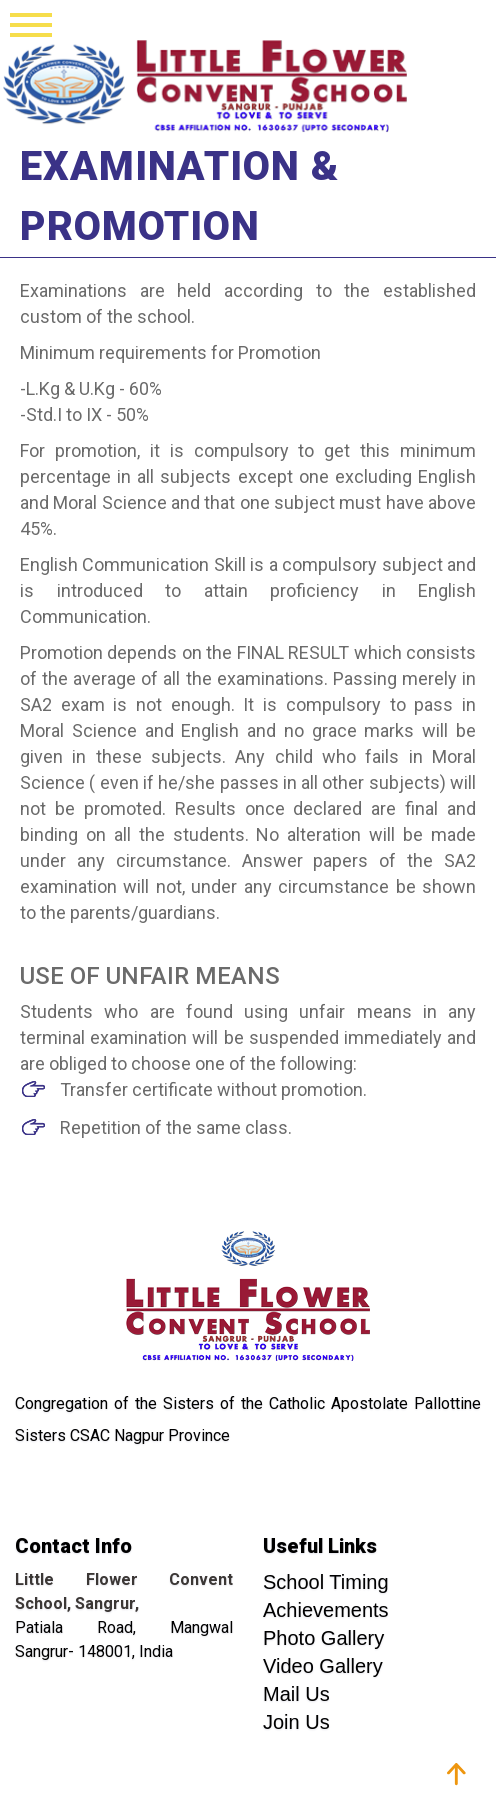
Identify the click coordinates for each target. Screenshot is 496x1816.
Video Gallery (323, 1666)
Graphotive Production (175, 1786)
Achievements (326, 1610)
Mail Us (296, 1694)
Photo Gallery (323, 1638)
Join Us (296, 1722)
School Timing (326, 1582)
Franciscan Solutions (400, 1786)
